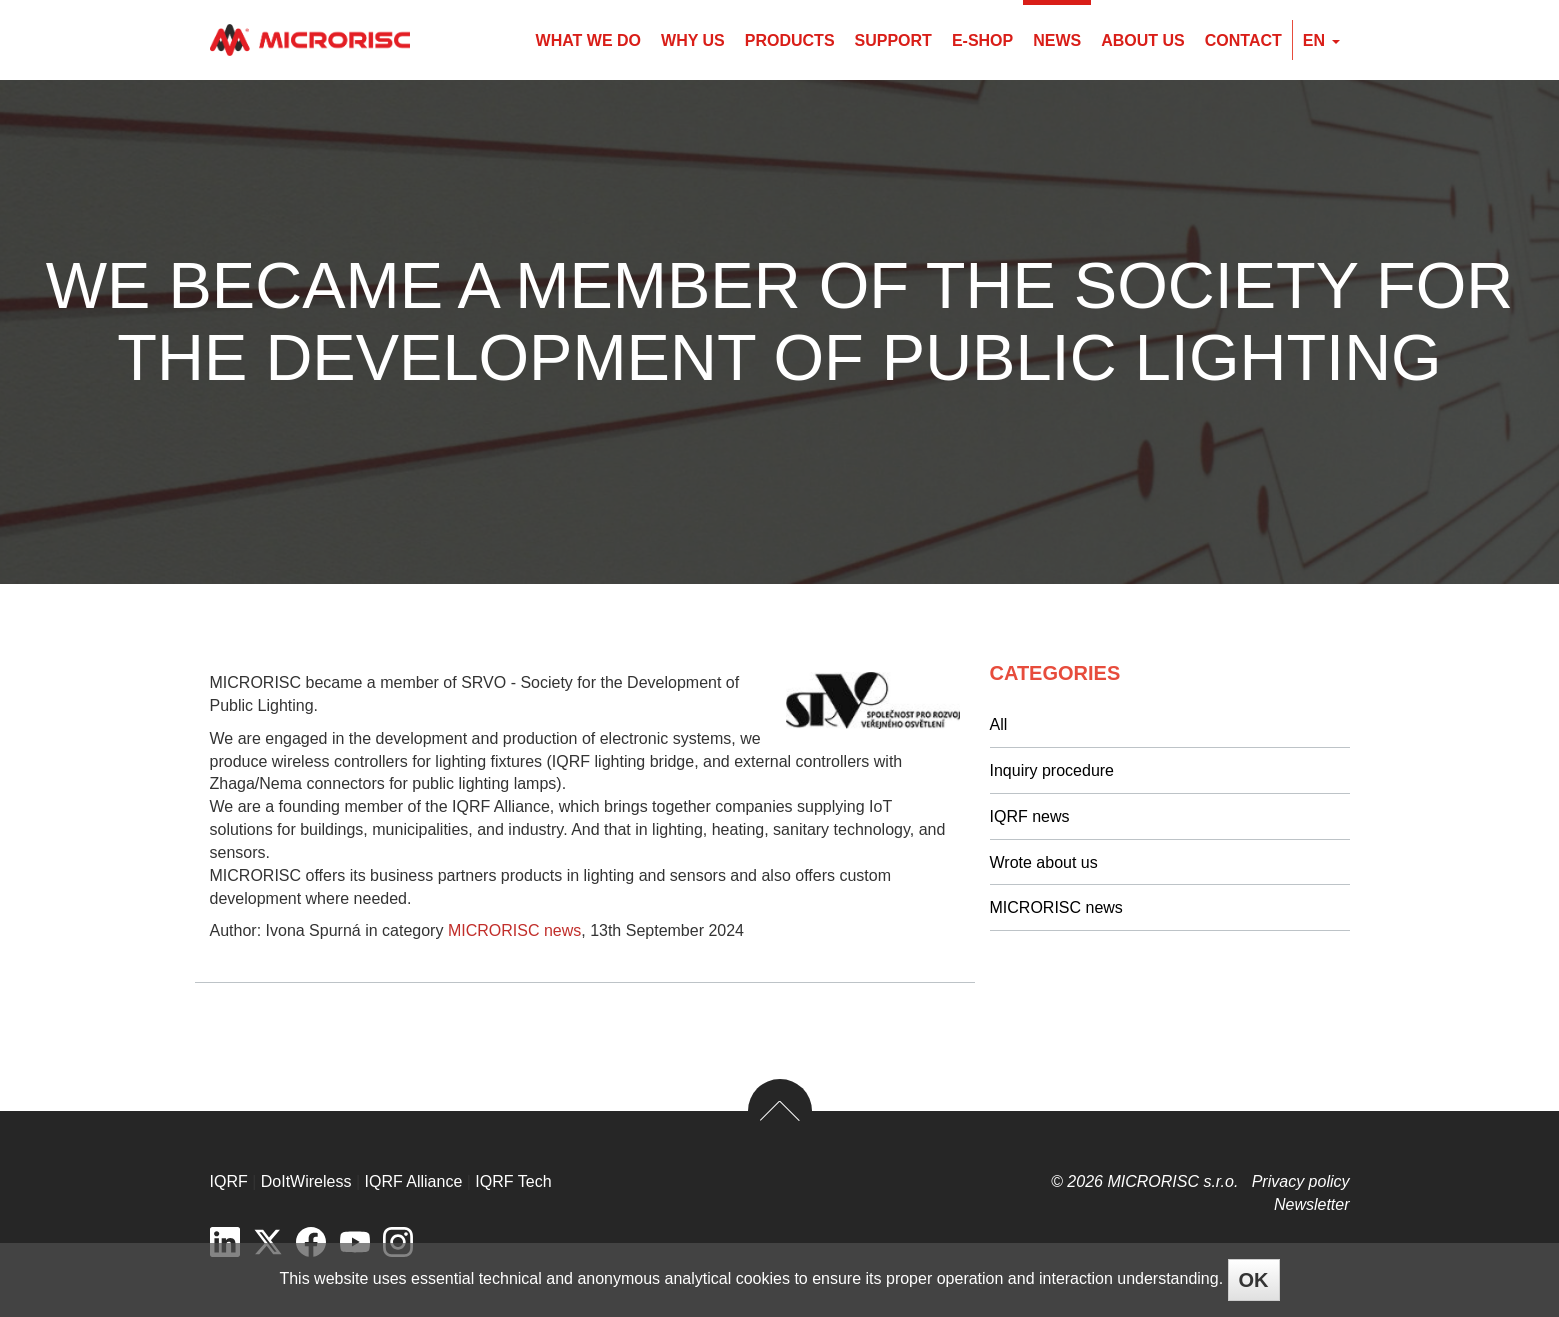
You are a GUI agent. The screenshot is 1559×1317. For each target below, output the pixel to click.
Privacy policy (1301, 1181)
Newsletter (1312, 1204)
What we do (588, 40)
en (1321, 40)
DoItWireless (306, 1181)
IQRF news (1030, 816)
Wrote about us (1044, 862)
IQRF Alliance (414, 1181)
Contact (1243, 40)
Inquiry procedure (1052, 770)
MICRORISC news (514, 930)
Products (790, 40)
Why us (693, 40)
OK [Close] (1254, 1280)
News (1057, 40)
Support (893, 40)
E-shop (982, 40)
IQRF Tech (513, 1181)
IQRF (229, 1181)
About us (1143, 40)
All (999, 724)
